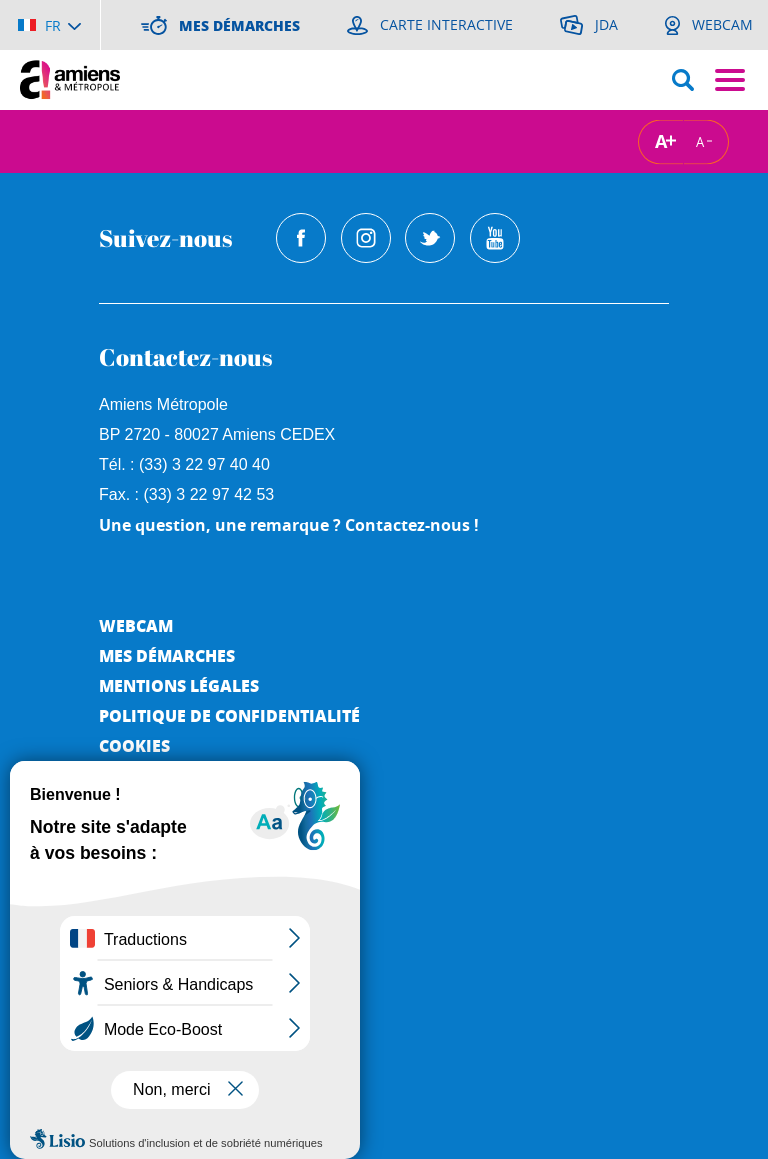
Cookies (134, 745)
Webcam (136, 625)
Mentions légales (179, 685)
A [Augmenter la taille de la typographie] (661, 141)
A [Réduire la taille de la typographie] (700, 141)
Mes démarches (167, 655)
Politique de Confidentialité (229, 715)
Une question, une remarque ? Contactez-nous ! (289, 525)
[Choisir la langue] (49, 25)
